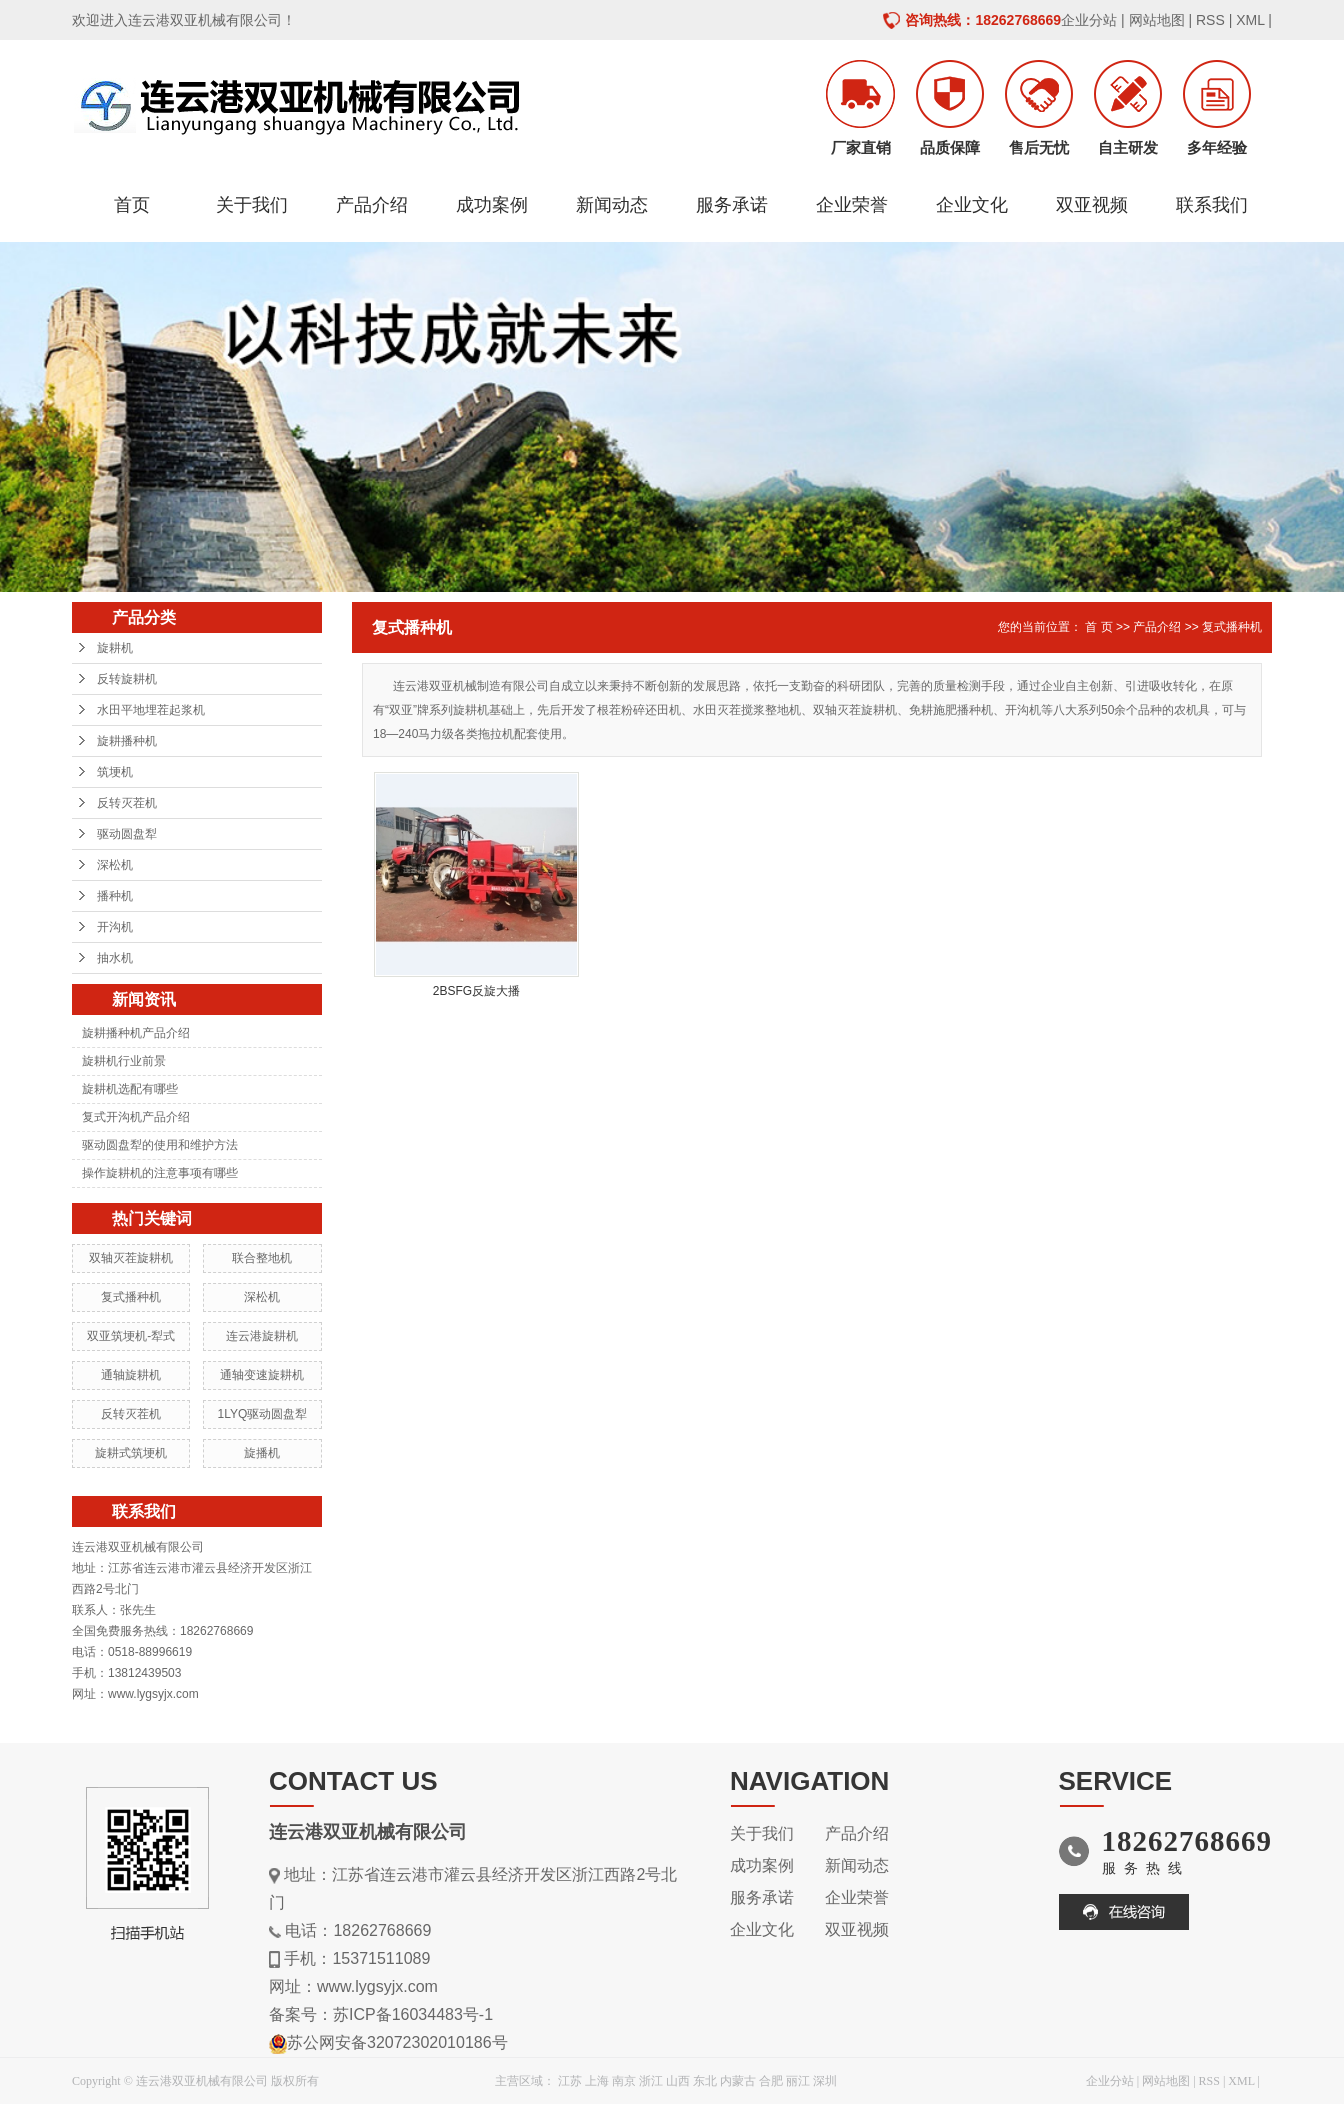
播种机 (115, 896)
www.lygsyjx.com (377, 1986)
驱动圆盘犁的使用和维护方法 (160, 1145)
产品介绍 (372, 205)
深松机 (115, 865)
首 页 (1098, 627)
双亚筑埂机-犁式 (131, 1336)
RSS (1210, 20)
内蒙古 (738, 2081)
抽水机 (115, 958)
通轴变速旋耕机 (262, 1375)
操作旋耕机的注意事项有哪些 (160, 1173)
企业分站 (1089, 20)
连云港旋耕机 (262, 1336)
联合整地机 (262, 1258)
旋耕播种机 (127, 741)
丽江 (798, 2081)
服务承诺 (732, 205)
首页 (132, 205)
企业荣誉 (852, 205)
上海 (597, 2081)
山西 (678, 2081)
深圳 (825, 2081)
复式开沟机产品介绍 (136, 1117)
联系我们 (1212, 205)
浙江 (651, 2081)
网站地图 (1157, 20)
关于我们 (252, 205)
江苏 (570, 2081)
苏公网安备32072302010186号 (397, 2042)
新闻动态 (612, 205)
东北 (705, 2081)
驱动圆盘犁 (127, 834)
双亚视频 (1092, 205)
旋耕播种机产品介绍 (136, 1033)
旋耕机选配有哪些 (130, 1089)
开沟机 (115, 927)
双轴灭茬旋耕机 (131, 1258)
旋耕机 (115, 648)
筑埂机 (115, 772)
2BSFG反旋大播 (476, 991)
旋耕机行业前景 (124, 1061)
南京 (624, 2081)
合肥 (771, 2081)
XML (1250, 20)
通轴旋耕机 (131, 1375)
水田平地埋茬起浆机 (151, 710)
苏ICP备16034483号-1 (413, 2014)
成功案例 (492, 205)
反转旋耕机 (127, 679)
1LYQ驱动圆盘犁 (262, 1414)
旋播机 (262, 1453)
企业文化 (972, 205)
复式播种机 (131, 1297)
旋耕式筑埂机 (131, 1453)
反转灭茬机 (127, 803)
